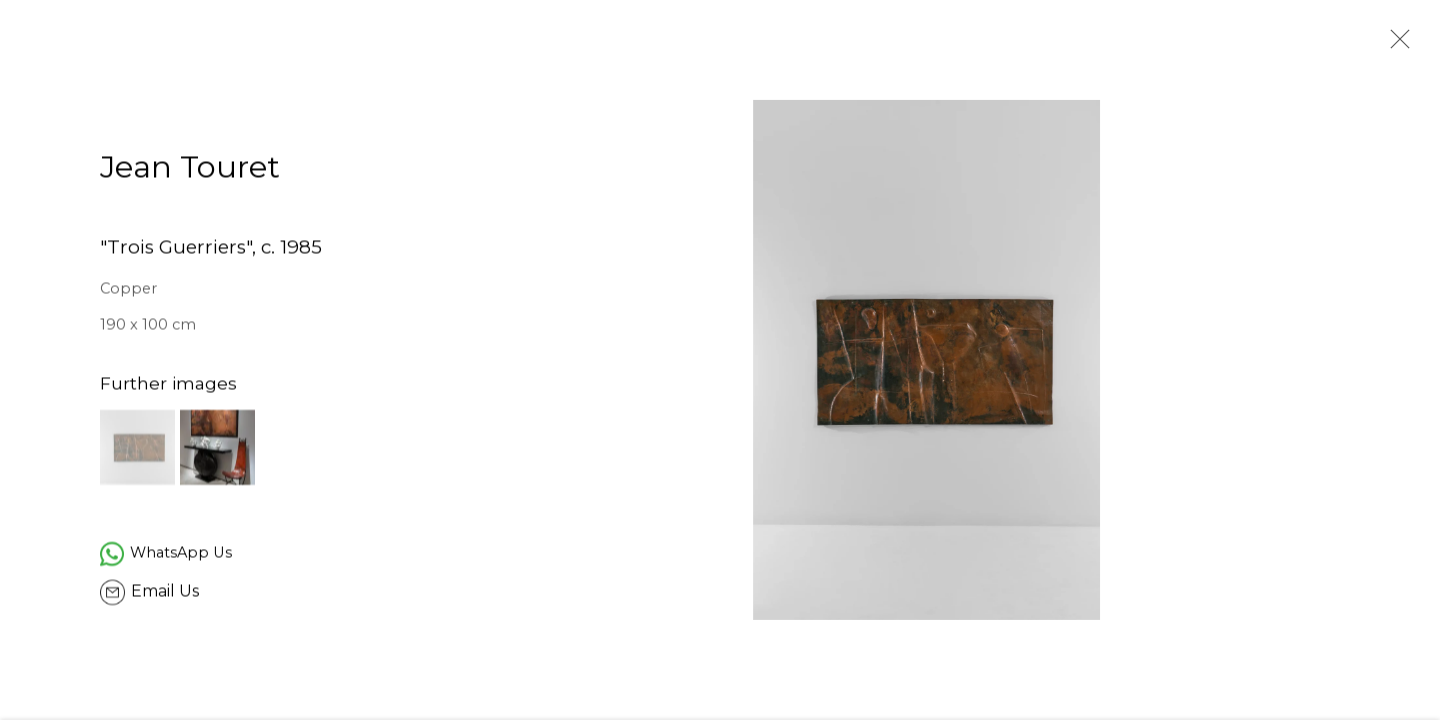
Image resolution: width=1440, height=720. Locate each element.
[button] (137, 449)
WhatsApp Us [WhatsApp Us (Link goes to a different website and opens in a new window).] (181, 555)
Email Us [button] (165, 593)
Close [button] (1395, 45)
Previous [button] (43, 360)
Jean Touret (190, 170)
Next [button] (1397, 360)
